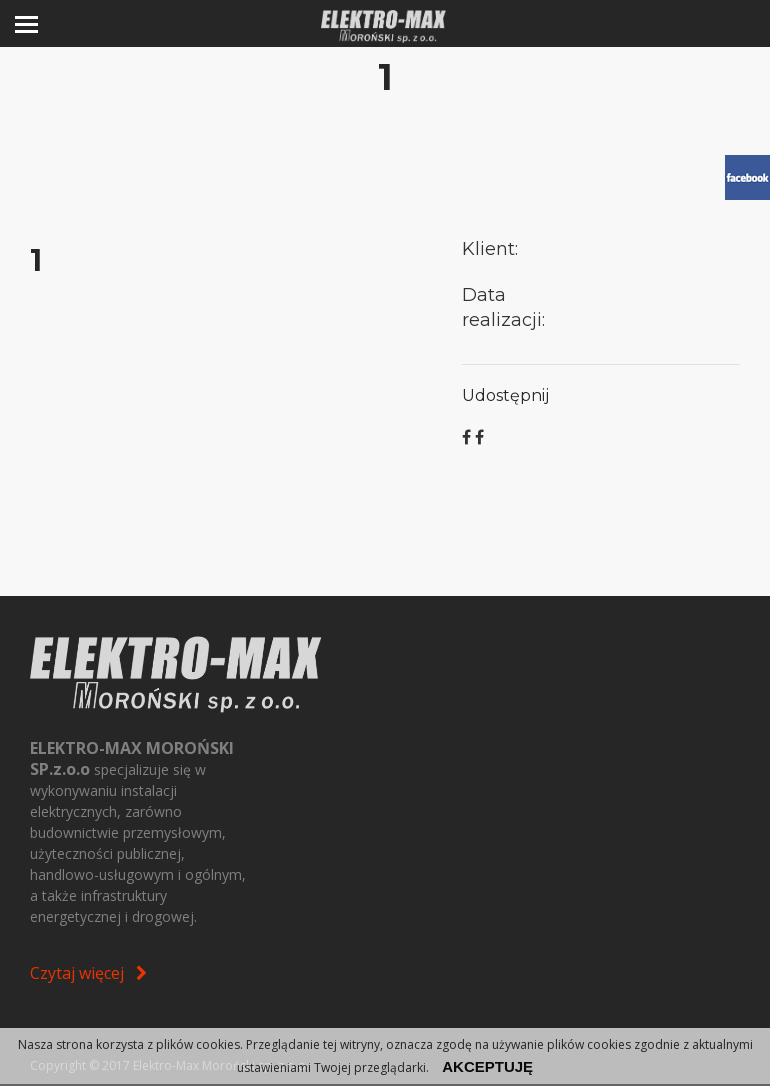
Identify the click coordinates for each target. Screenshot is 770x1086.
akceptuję (487, 1066)
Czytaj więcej (88, 973)
